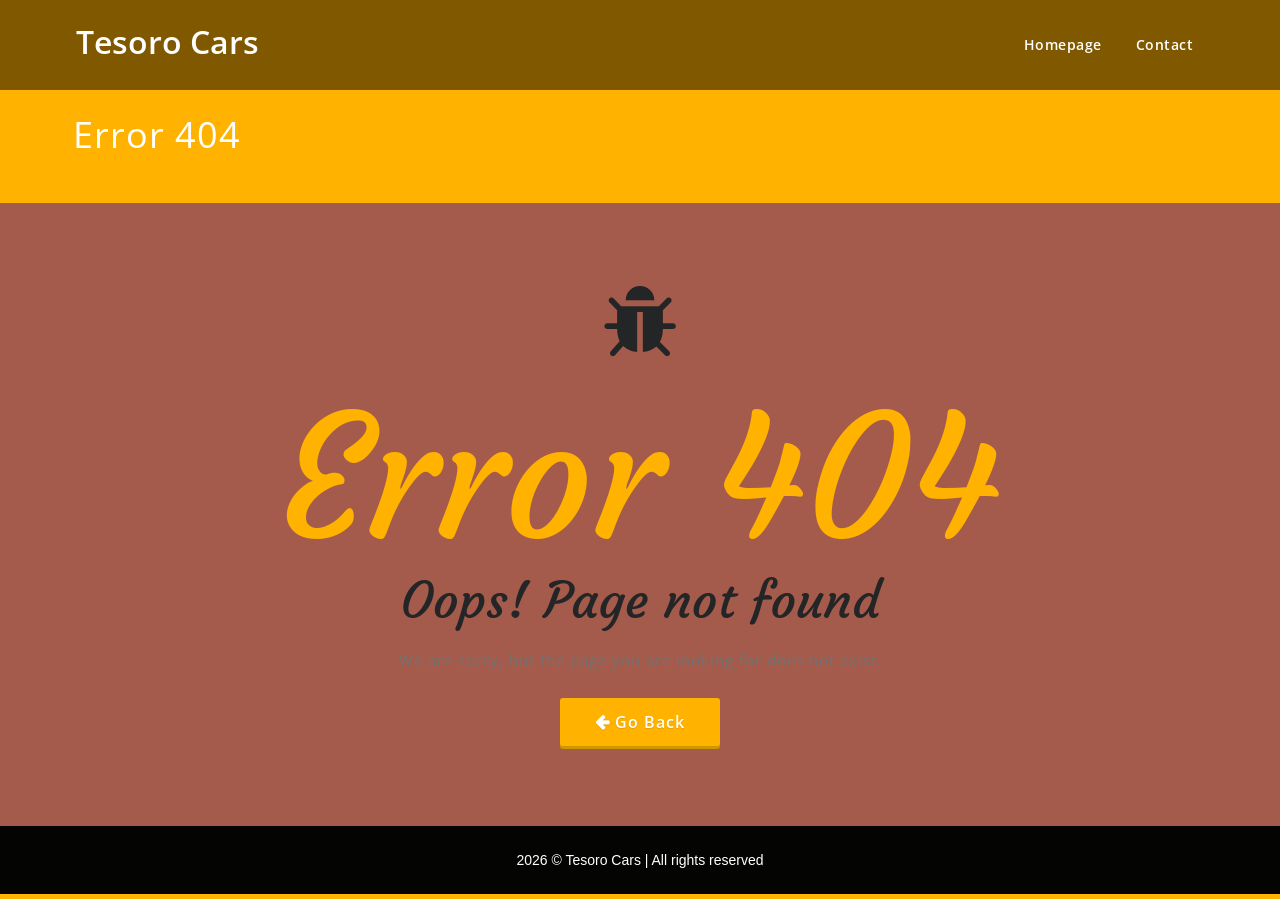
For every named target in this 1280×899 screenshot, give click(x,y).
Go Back (650, 722)
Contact (1165, 44)
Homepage (1063, 44)
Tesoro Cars (167, 41)
